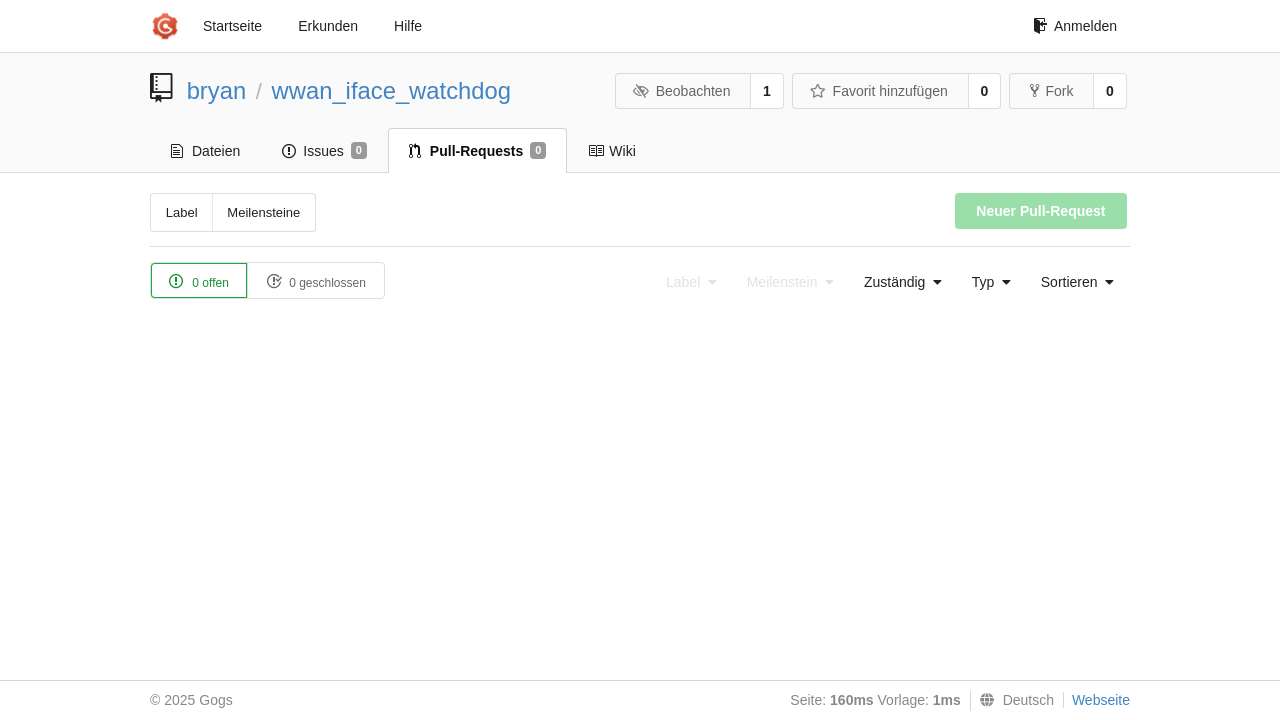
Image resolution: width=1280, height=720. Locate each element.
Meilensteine (263, 212)
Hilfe (408, 26)
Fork (1051, 91)
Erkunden (328, 26)
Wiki (611, 151)
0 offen (199, 281)
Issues (324, 151)
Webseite (1101, 700)
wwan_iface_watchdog (391, 90)
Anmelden (1075, 26)
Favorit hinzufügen (879, 91)
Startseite (232, 26)
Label (182, 212)
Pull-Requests (477, 151)
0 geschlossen (316, 281)
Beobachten (681, 91)
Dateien (205, 151)
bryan (217, 90)
